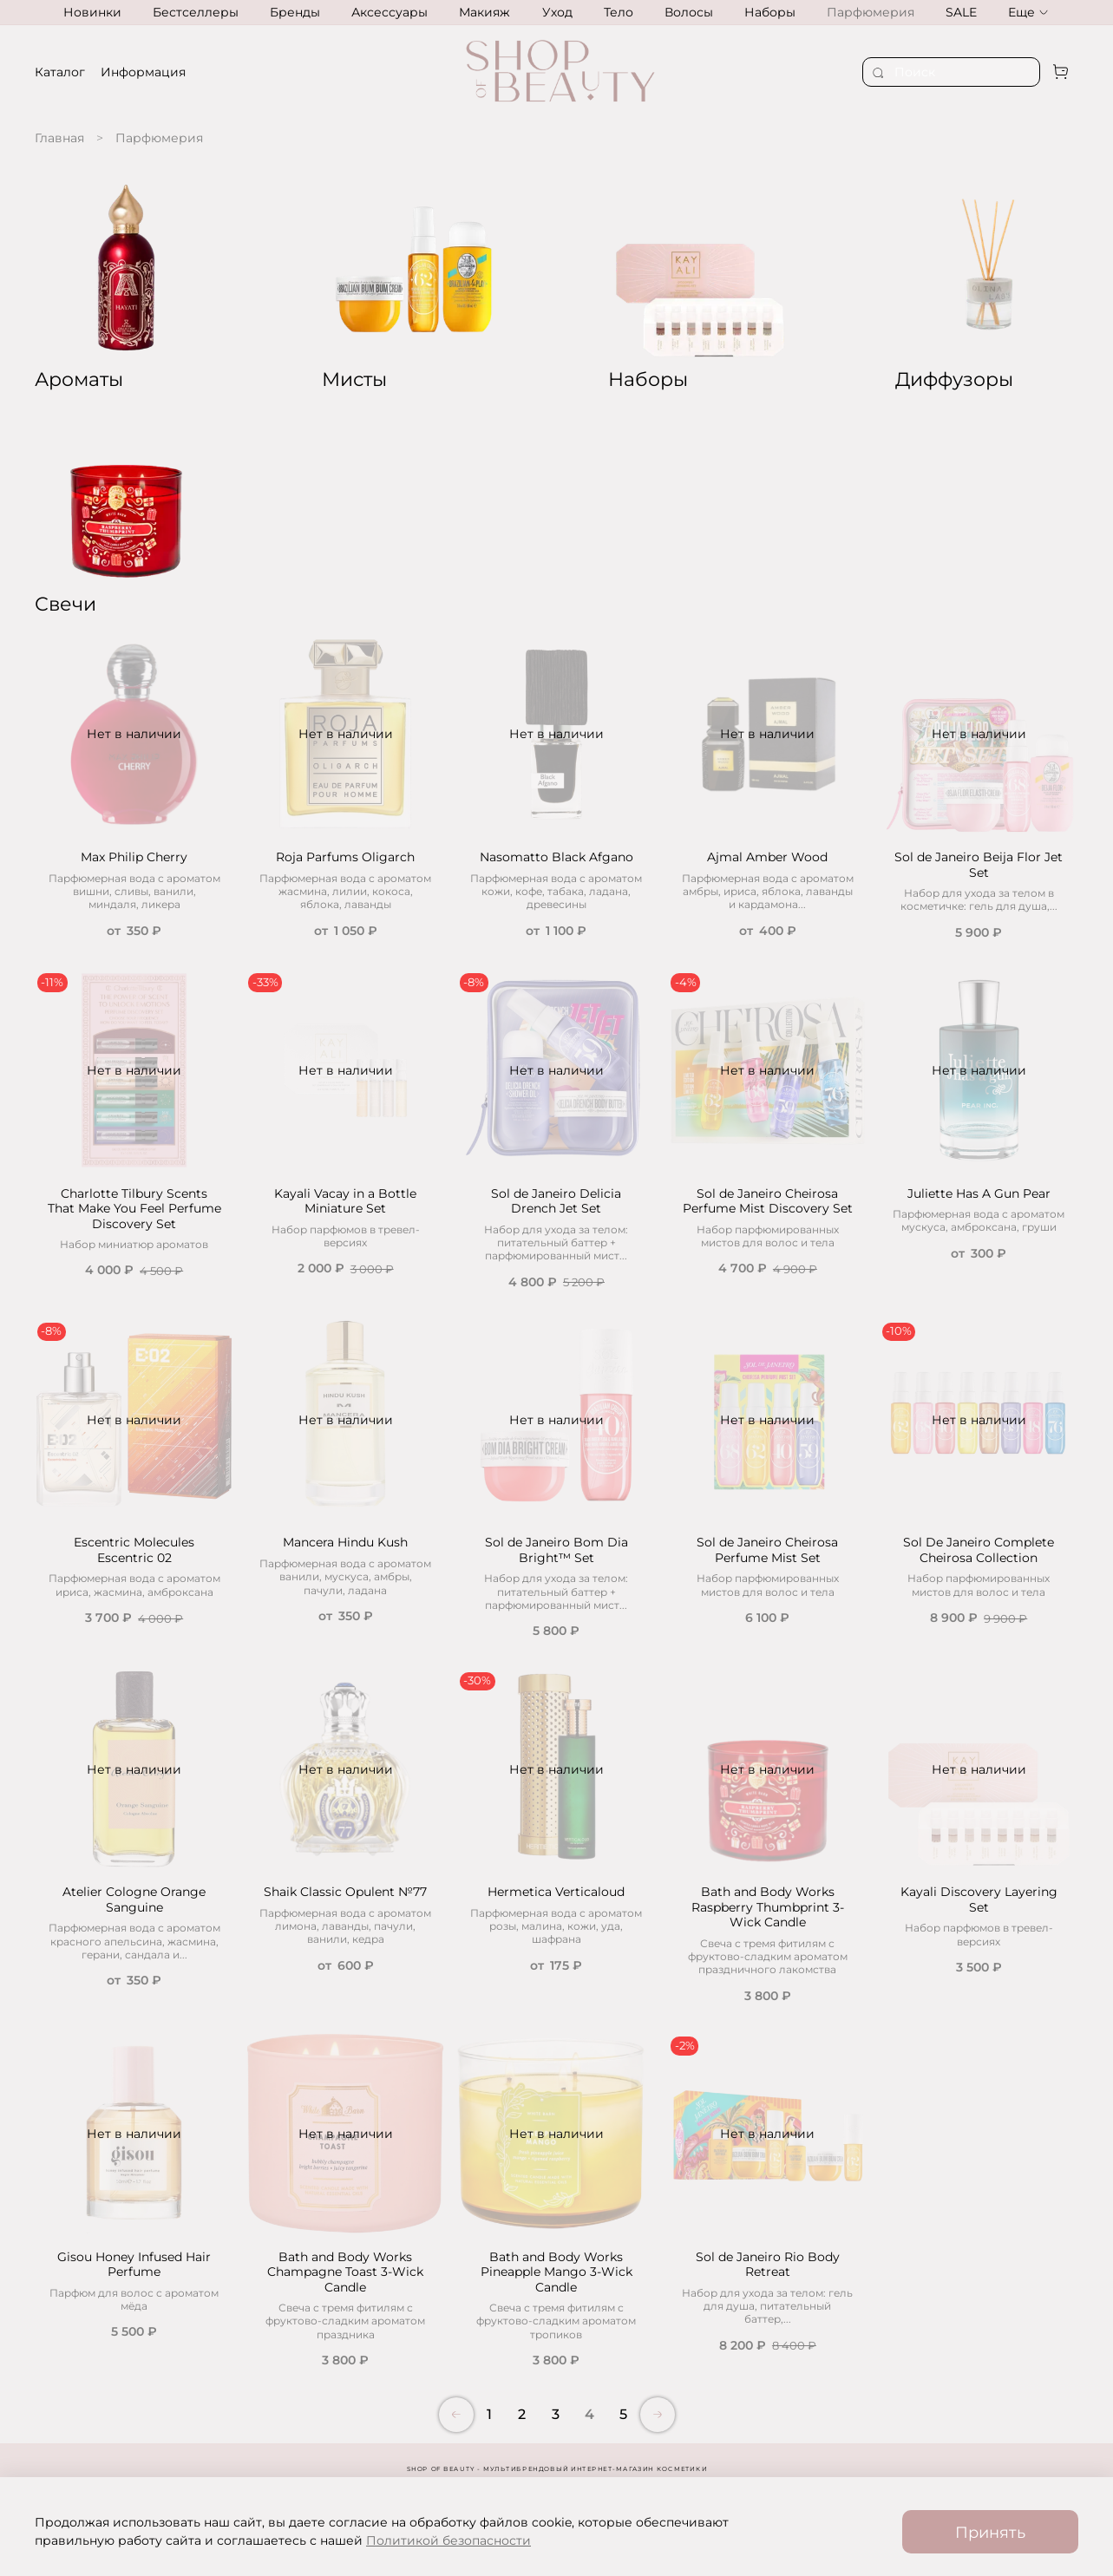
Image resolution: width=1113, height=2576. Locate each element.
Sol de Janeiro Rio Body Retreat (768, 2264)
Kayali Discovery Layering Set (978, 1899)
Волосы (689, 12)
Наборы (769, 12)
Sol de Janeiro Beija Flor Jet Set (978, 864)
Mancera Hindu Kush (345, 1542)
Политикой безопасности (448, 2540)
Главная (59, 138)
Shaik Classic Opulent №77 (345, 1891)
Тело (618, 12)
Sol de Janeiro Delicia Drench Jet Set (556, 1201)
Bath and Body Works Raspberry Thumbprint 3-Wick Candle (767, 1907)
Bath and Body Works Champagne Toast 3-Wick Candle (345, 2272)
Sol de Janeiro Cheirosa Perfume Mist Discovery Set (768, 1201)
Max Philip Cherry (134, 857)
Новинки (92, 12)
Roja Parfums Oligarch (345, 857)
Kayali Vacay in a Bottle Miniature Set (345, 1201)
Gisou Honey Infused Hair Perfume (134, 2264)
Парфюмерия (870, 12)
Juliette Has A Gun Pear (979, 1193)
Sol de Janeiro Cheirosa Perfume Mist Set (767, 1550)
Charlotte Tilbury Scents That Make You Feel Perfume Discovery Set (134, 1209)
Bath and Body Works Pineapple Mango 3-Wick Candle (556, 2272)
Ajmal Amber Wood (767, 857)
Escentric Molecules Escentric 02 (134, 1550)
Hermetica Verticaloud (556, 1891)
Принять (990, 2532)
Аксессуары (389, 12)
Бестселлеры (196, 12)
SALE (961, 12)
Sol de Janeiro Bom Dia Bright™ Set (556, 1550)
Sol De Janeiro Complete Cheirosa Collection (978, 1550)
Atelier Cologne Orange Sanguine (134, 1899)
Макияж (484, 12)
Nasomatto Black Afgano (556, 857)
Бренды (295, 12)
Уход (557, 12)
